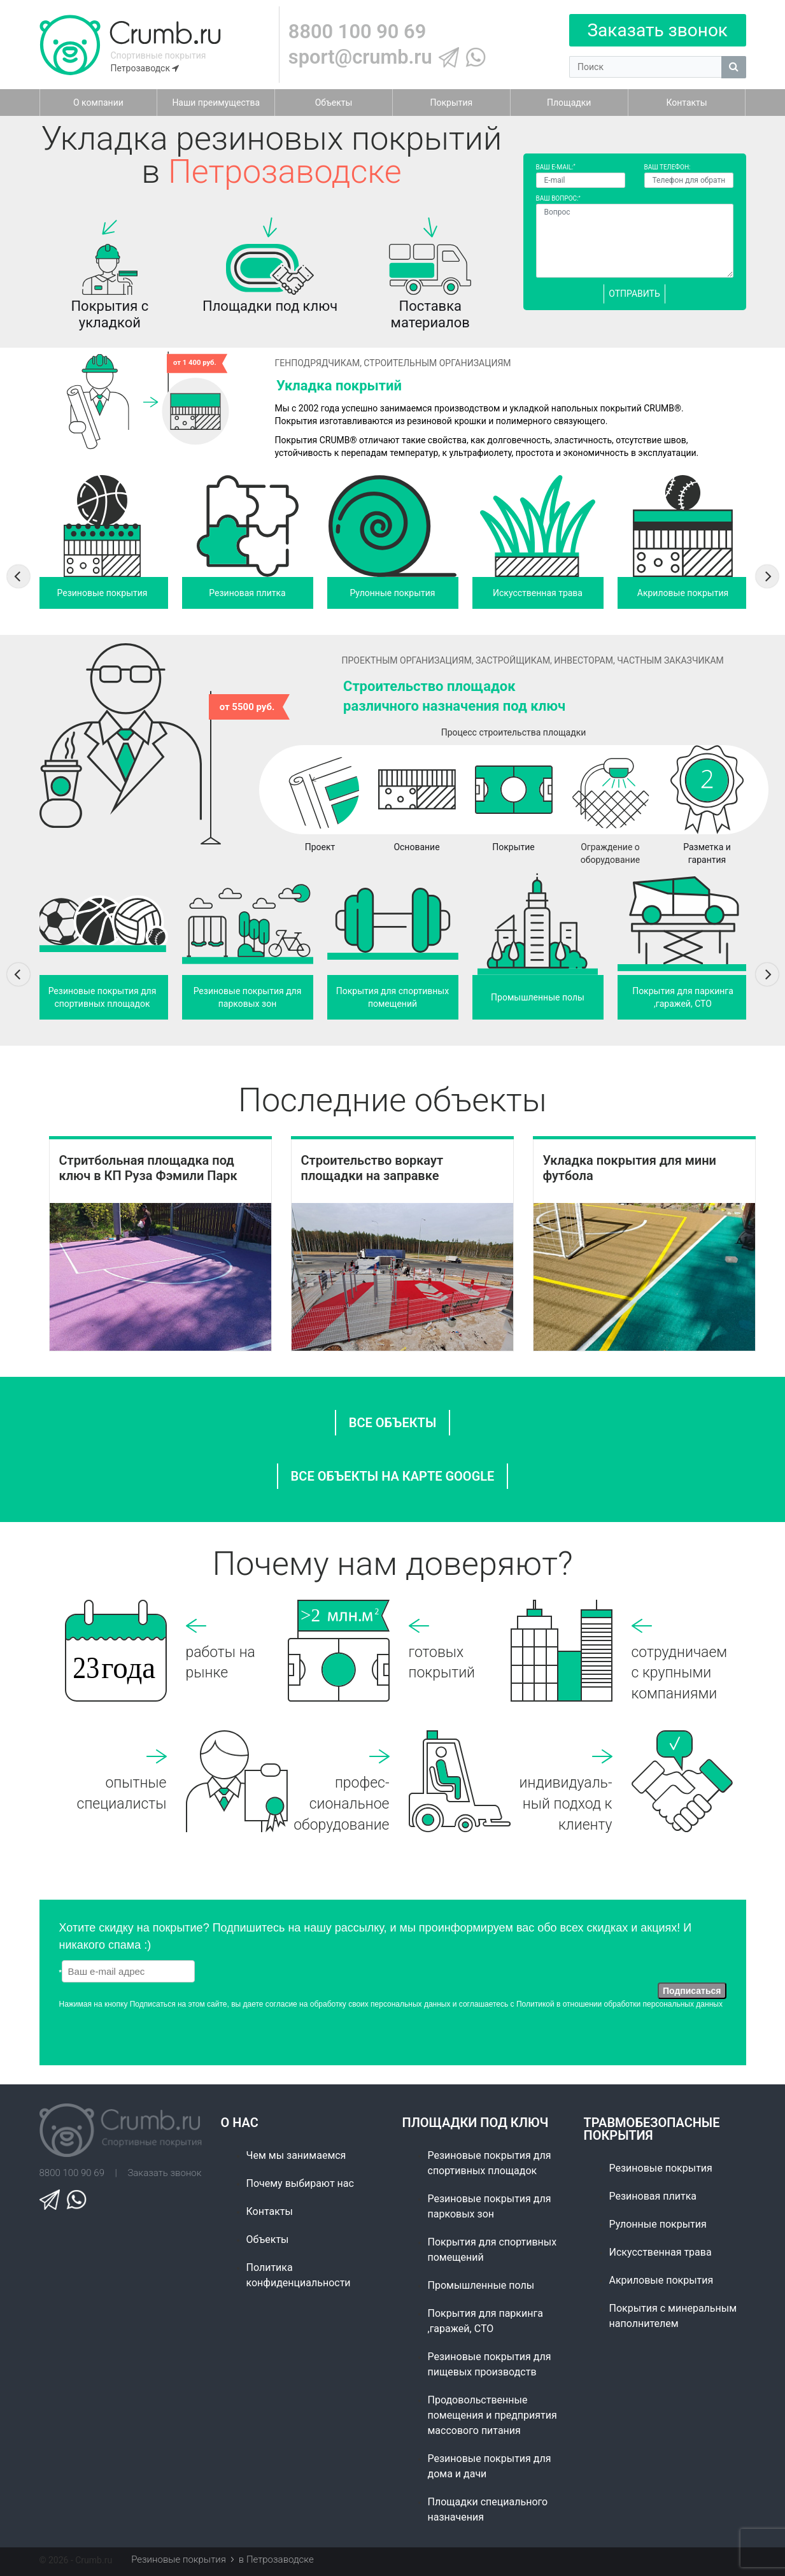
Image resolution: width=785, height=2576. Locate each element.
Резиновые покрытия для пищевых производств (489, 2364)
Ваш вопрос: (558, 198)
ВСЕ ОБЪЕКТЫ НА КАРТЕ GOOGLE (393, 1476)
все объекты (393, 1422)
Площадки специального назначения (488, 2509)
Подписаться (692, 1991)
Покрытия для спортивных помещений (492, 2249)
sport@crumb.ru (360, 57)
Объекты (267, 2239)
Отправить (634, 293)
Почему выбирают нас (300, 2183)
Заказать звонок (657, 30)
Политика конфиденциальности (298, 2275)
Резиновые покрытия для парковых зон (489, 2206)
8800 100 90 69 (357, 31)
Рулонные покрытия (658, 2224)
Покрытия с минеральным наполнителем (673, 2316)
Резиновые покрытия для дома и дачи (489, 2466)
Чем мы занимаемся (296, 2155)
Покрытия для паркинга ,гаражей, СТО (485, 2321)
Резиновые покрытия (660, 2168)
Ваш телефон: (667, 167)
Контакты (269, 2211)
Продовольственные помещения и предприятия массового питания (492, 2415)
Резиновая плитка (653, 2196)
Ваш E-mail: (556, 167)
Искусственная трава (660, 2252)
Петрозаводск (145, 68)
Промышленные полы (481, 2285)
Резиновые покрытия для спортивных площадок (489, 2163)
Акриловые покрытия (661, 2280)
